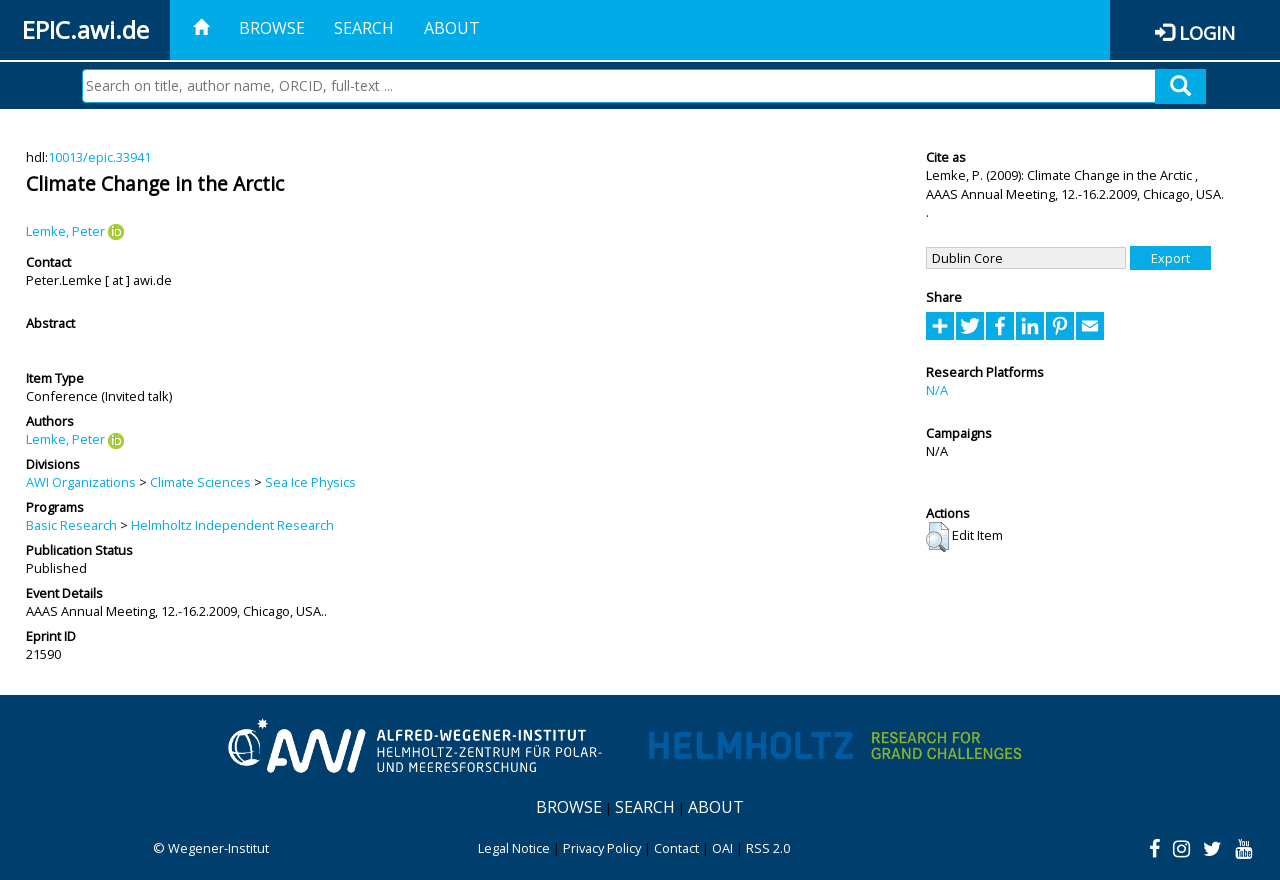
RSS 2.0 (768, 848)
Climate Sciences (200, 482)
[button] (937, 537)
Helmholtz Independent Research (232, 525)
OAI (722, 848)
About (452, 28)
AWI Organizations (81, 482)
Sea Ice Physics (310, 482)
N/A (937, 390)
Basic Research (71, 525)
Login (1207, 32)
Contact (676, 848)
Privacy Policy (602, 848)
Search (364, 28)
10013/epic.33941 (99, 157)
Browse (272, 28)
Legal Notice (514, 848)
